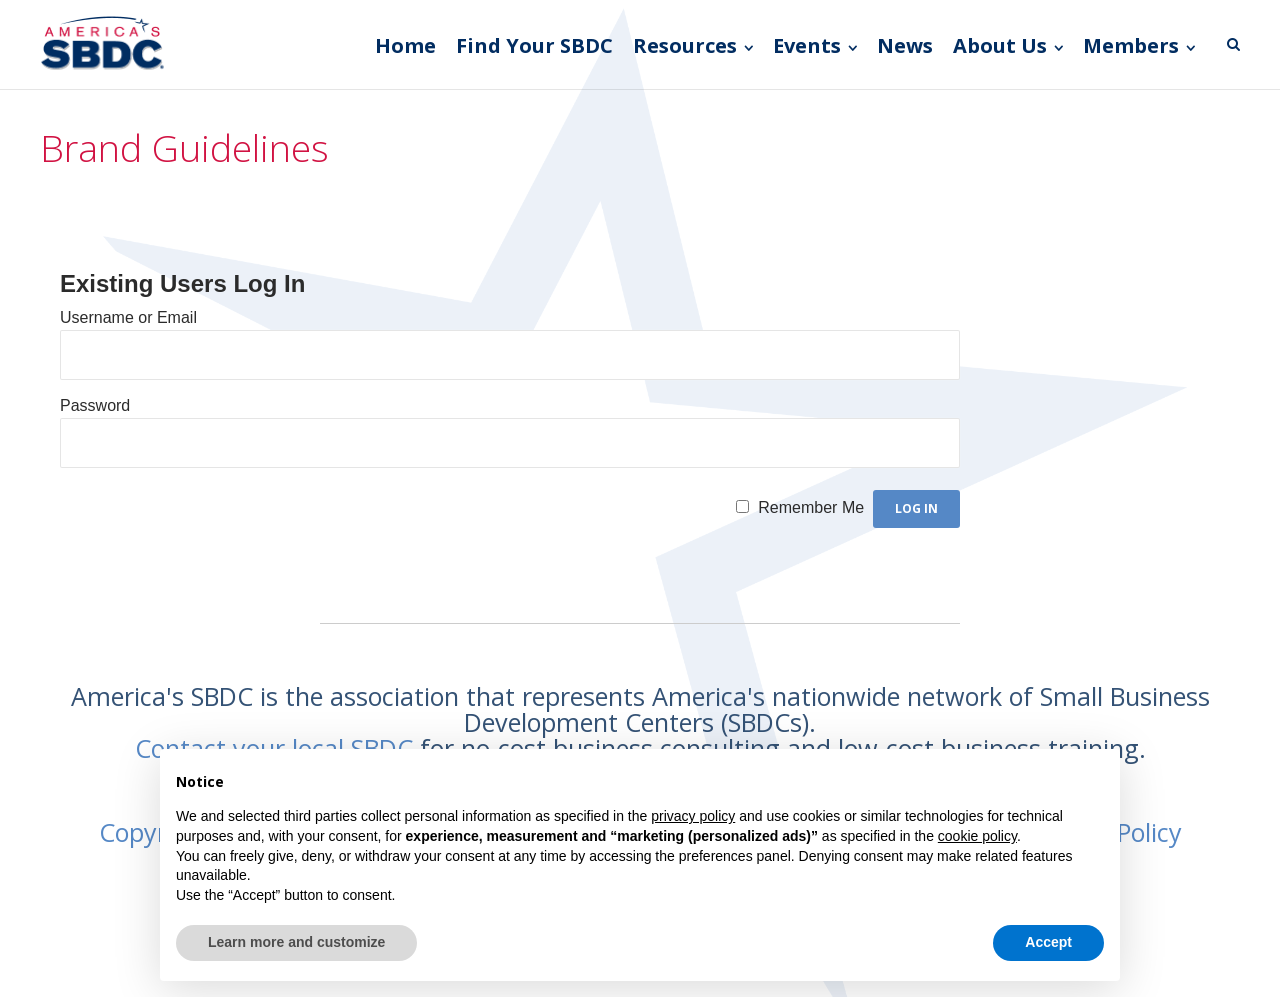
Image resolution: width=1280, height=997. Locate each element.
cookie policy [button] (977, 836)
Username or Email (128, 317)
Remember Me (811, 507)
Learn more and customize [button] (296, 942)
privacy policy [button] (693, 816)
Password (95, 405)
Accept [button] (1048, 942)
